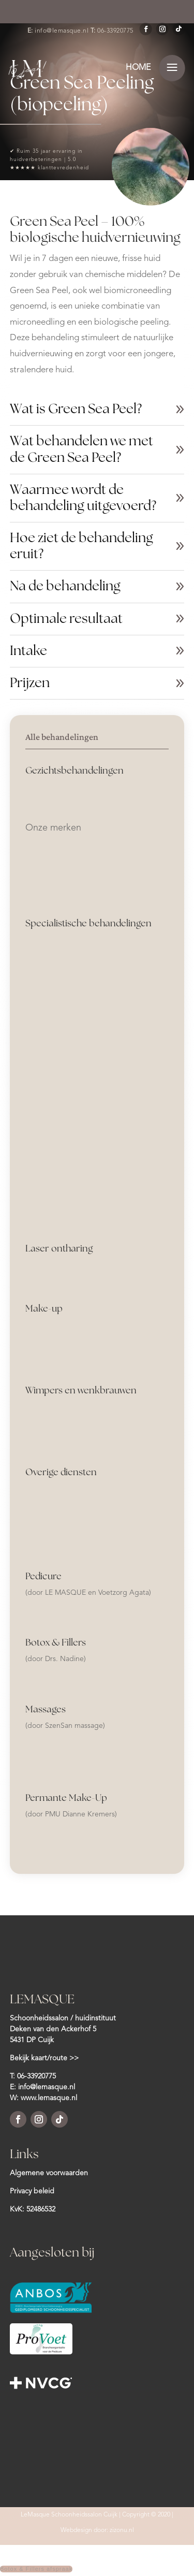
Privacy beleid (32, 2191)
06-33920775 (115, 31)
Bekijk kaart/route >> (44, 2058)
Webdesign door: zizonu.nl (97, 2530)
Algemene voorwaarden (49, 2173)
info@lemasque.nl (61, 31)
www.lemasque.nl (49, 2098)
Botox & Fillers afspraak (36, 2569)
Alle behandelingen (61, 737)
